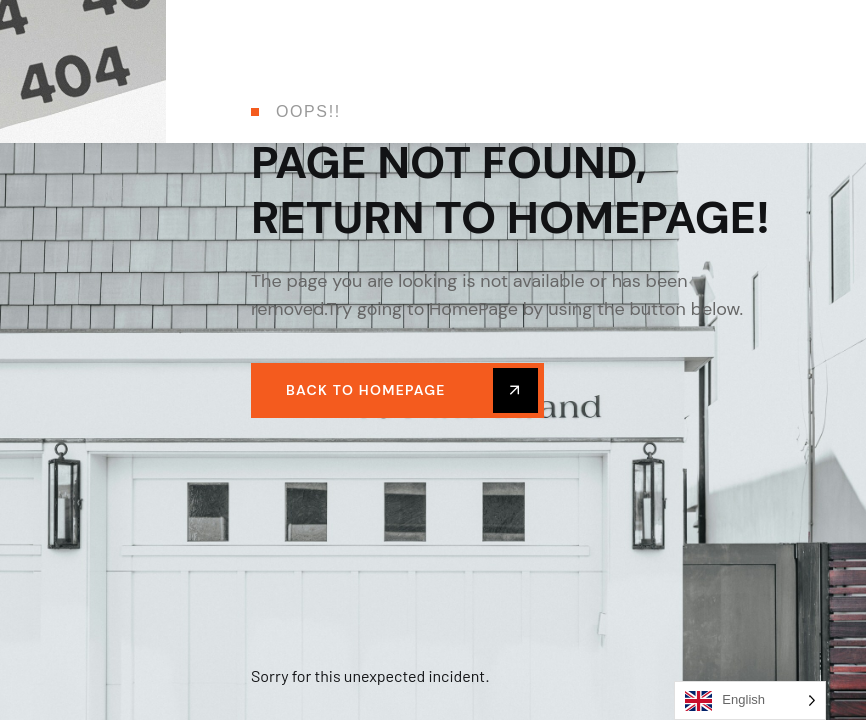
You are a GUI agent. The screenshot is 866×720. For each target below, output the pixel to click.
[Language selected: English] (750, 700)
